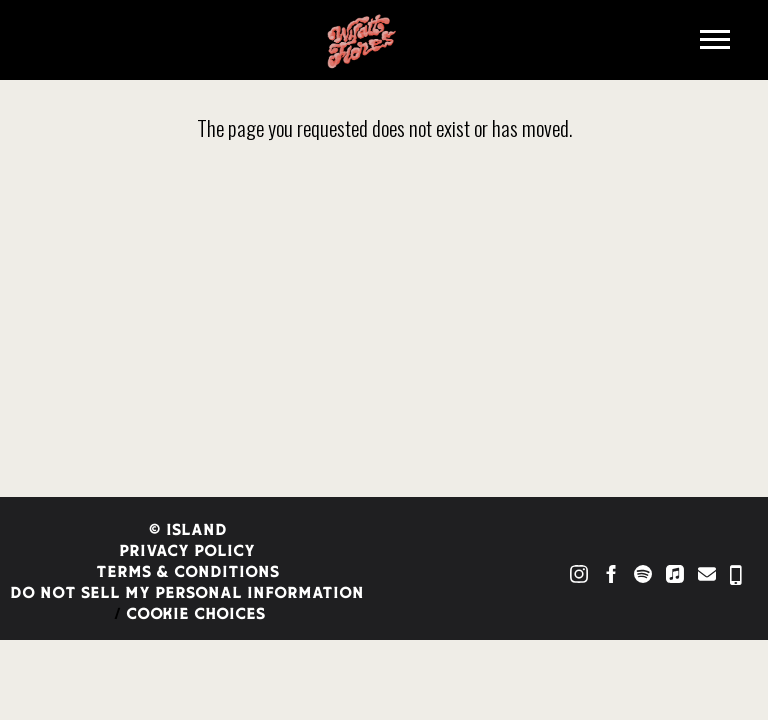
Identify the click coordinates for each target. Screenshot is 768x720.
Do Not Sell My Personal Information (187, 594)
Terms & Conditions (187, 573)
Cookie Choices (195, 615)
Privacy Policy (187, 552)
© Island (187, 531)
